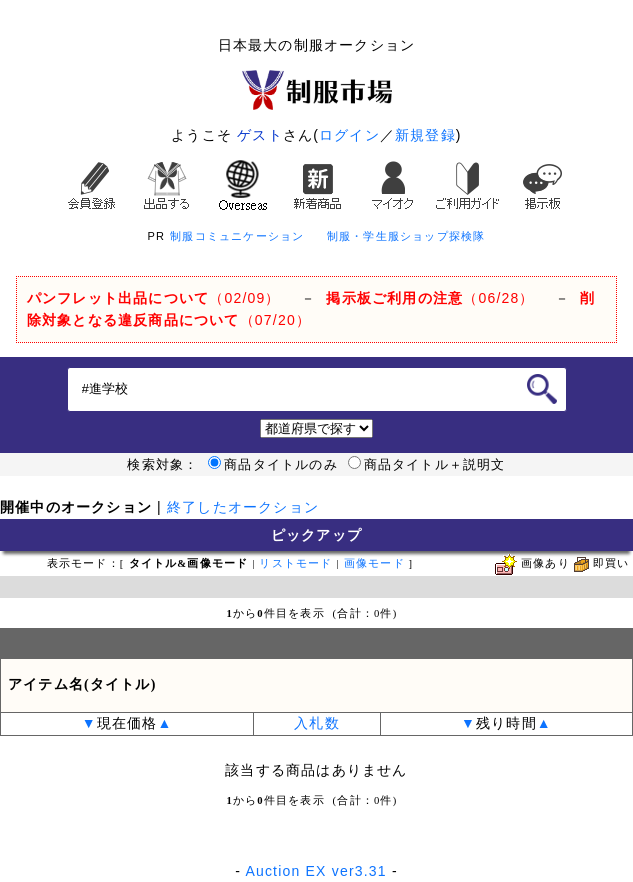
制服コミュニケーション (237, 236)
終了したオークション (243, 507)
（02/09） (154, 298)
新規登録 (425, 135)
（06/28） (430, 298)
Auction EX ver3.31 (315, 871)
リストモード (295, 563)
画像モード (374, 563)
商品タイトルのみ (273, 465)
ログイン (349, 135)
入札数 (317, 723)
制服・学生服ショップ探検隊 (406, 236)
